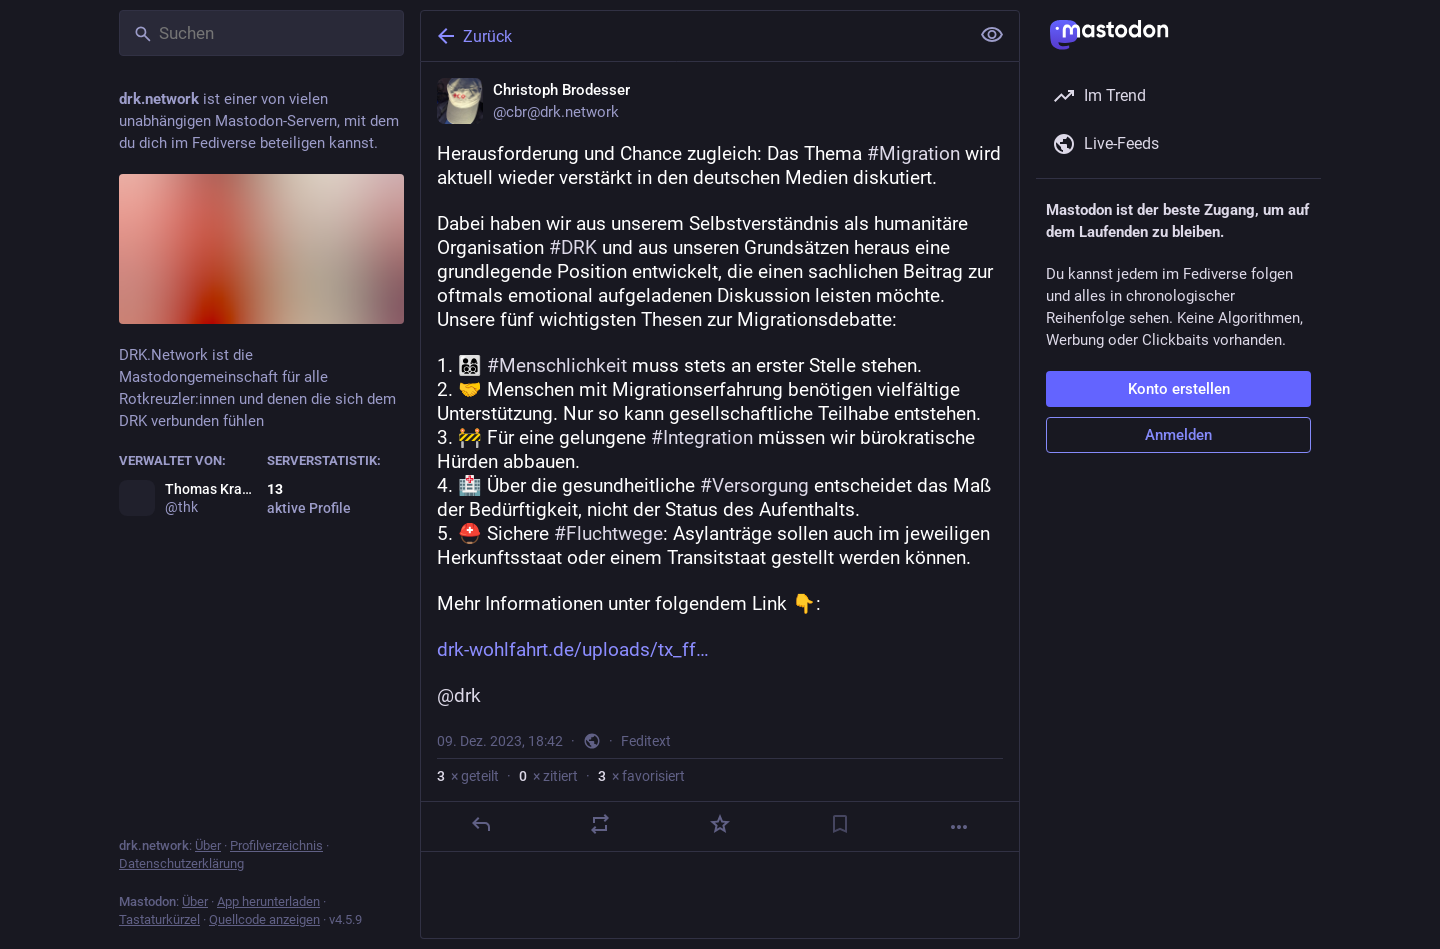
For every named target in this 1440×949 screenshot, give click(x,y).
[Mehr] (959, 827)
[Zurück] (693, 36)
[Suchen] (261, 33)
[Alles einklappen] (992, 35)
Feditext (646, 741)
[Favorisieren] (720, 824)
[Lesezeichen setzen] (840, 824)
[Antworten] (481, 824)
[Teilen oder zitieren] (600, 824)
